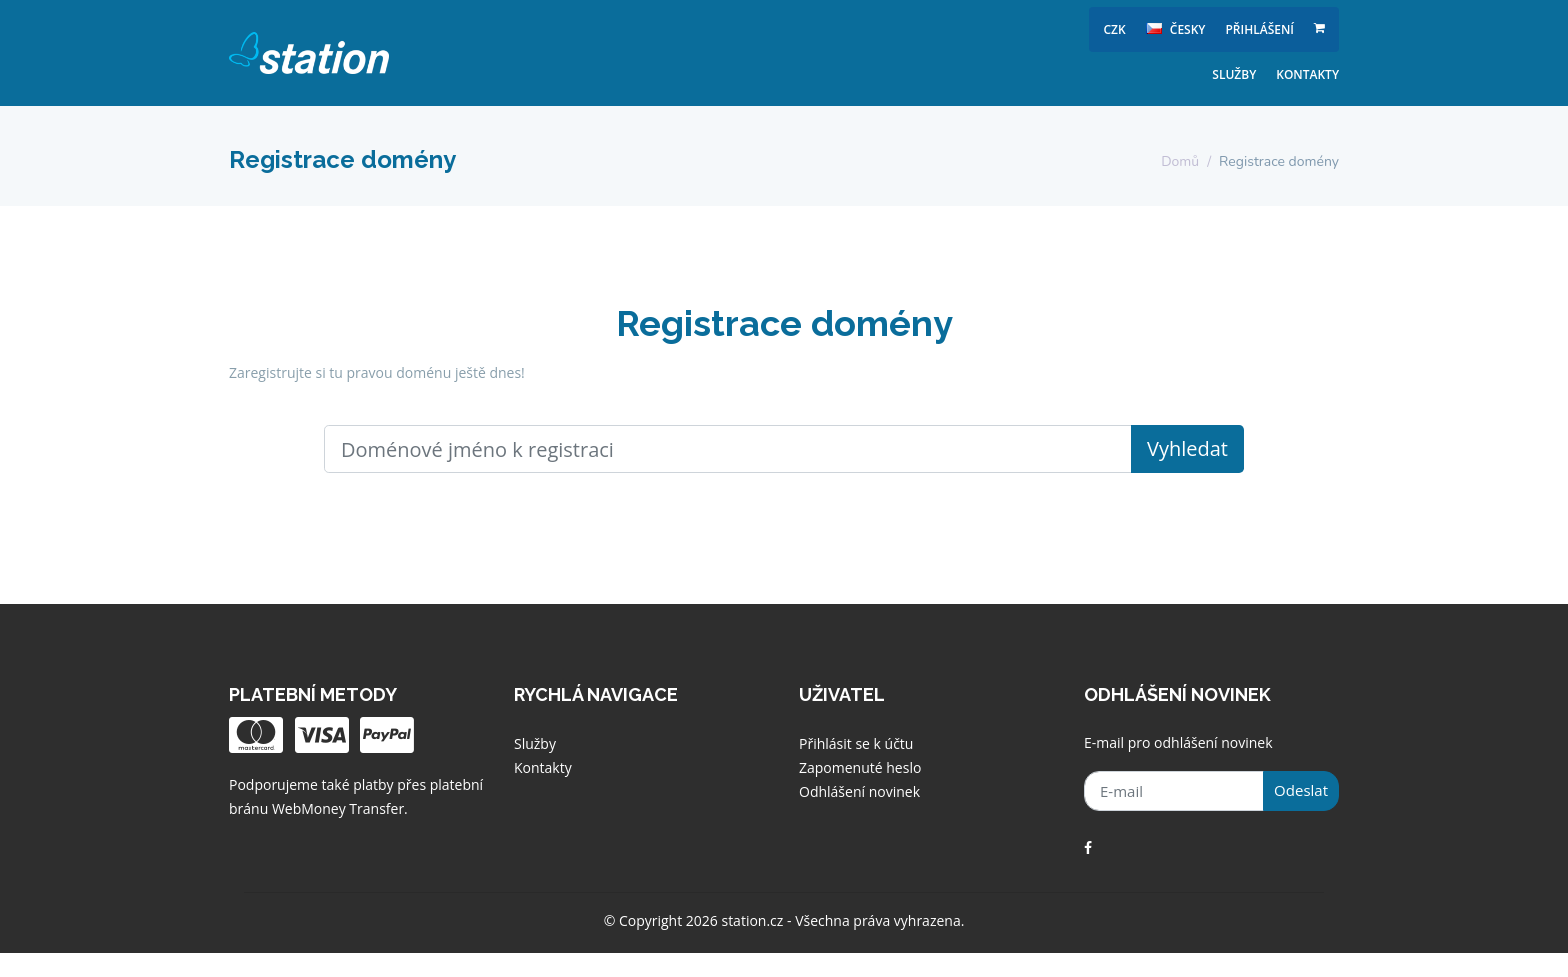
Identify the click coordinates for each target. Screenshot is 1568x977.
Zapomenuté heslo (860, 767)
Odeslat (1301, 790)
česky (1176, 29)
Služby (1234, 74)
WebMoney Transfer (338, 808)
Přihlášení (1259, 29)
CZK (1115, 29)
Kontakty (1307, 74)
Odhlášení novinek (859, 791)
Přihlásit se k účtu (856, 743)
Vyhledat (1187, 448)
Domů (1180, 161)
